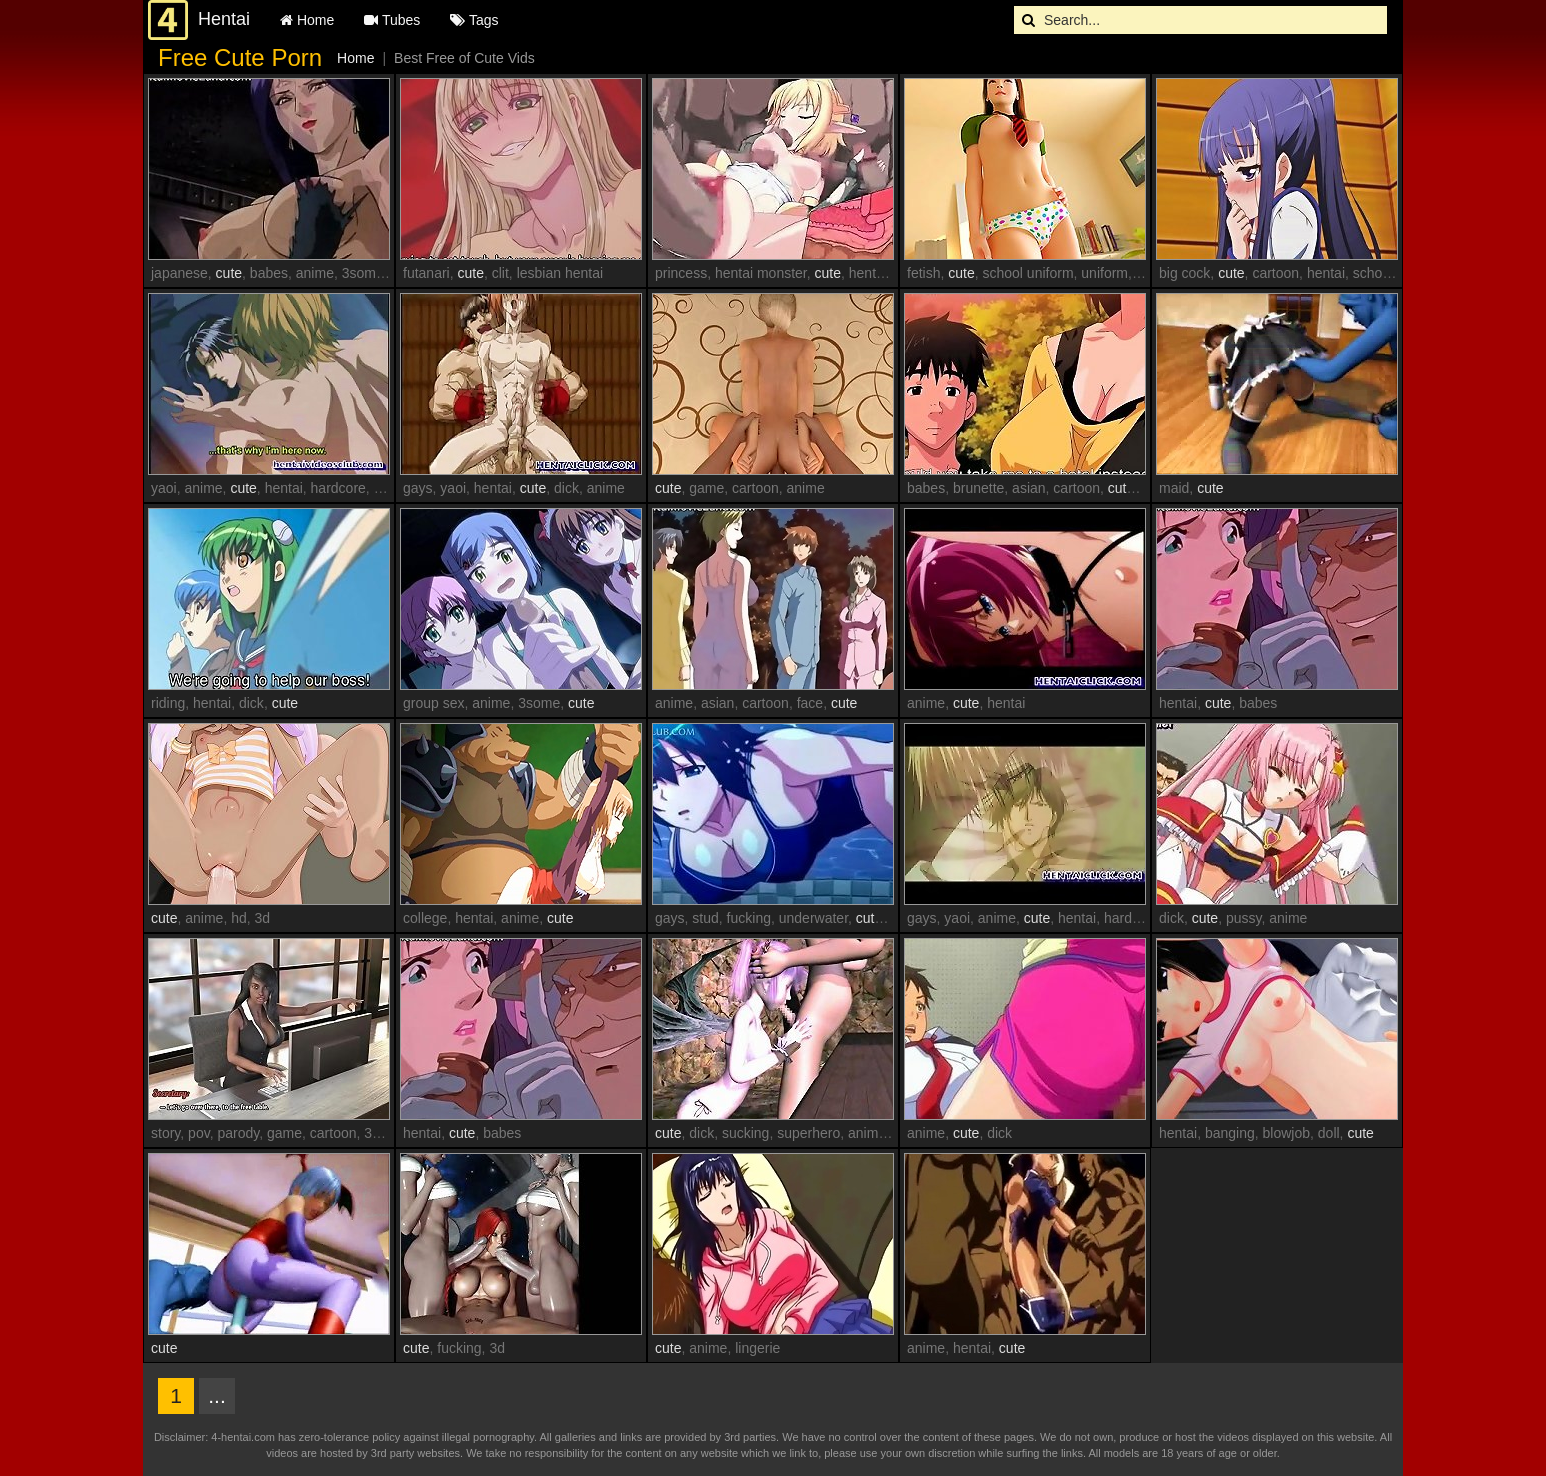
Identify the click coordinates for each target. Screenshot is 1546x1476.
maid (1174, 488)
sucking (745, 1133)
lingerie (757, 1348)
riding (168, 703)
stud (705, 918)
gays (389, 488)
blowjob (1286, 1133)
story (165, 1133)
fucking (749, 918)
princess (681, 273)
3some (363, 273)
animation (878, 1133)
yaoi (164, 488)
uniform (1104, 273)
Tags (474, 20)
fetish (923, 273)
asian (1028, 488)
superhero (808, 1133)
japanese (179, 273)
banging (1230, 1133)
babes (269, 273)
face (810, 703)
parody (238, 1133)
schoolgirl (1382, 273)
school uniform (1028, 273)
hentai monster (761, 273)
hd (239, 918)
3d (263, 918)
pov (199, 1133)
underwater (813, 918)
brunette (978, 488)
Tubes (392, 20)
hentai (868, 273)
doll (1329, 1133)
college (425, 918)
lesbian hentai (560, 273)
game (706, 488)
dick (566, 488)
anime (315, 273)
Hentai (224, 19)
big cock (1184, 273)
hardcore (338, 488)
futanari (426, 273)
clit (500, 273)
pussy (1244, 918)
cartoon (1275, 273)
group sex (433, 703)
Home (307, 20)
